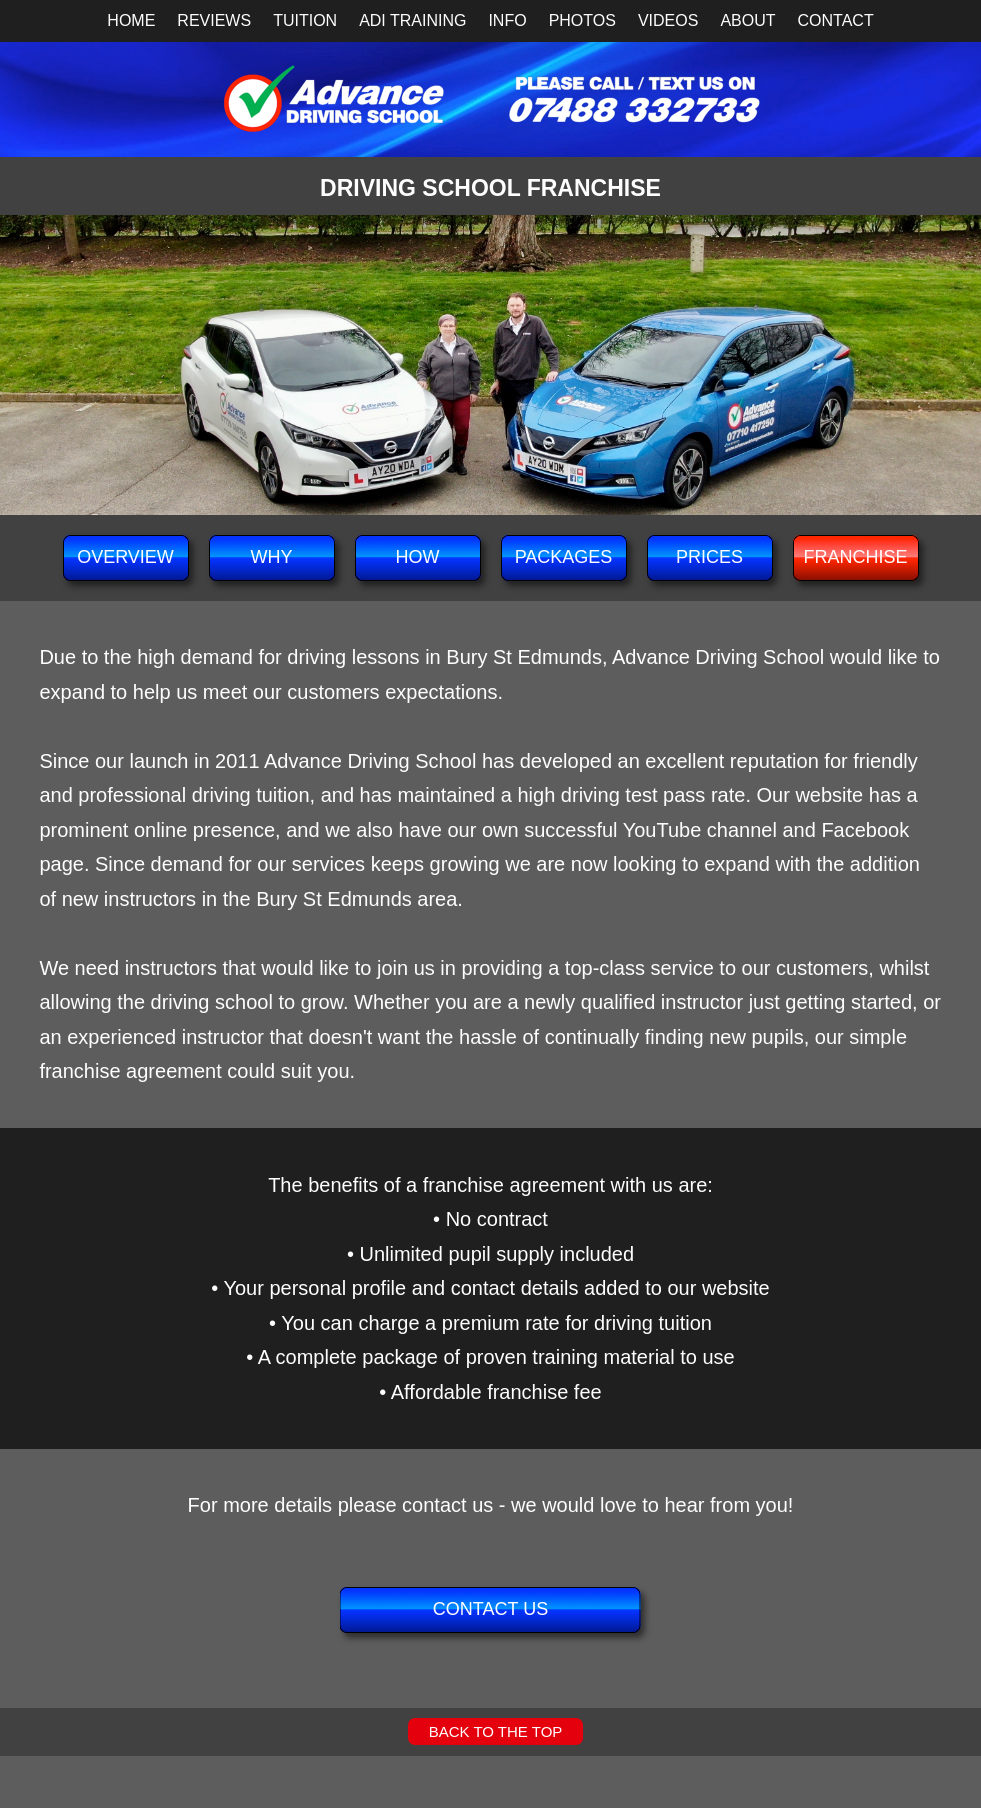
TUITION (305, 20)
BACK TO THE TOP (496, 1731)
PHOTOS (582, 20)
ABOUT (747, 20)
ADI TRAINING (412, 20)
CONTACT (836, 20)
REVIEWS (214, 20)
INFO (507, 20)
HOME (131, 20)
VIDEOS (668, 20)
